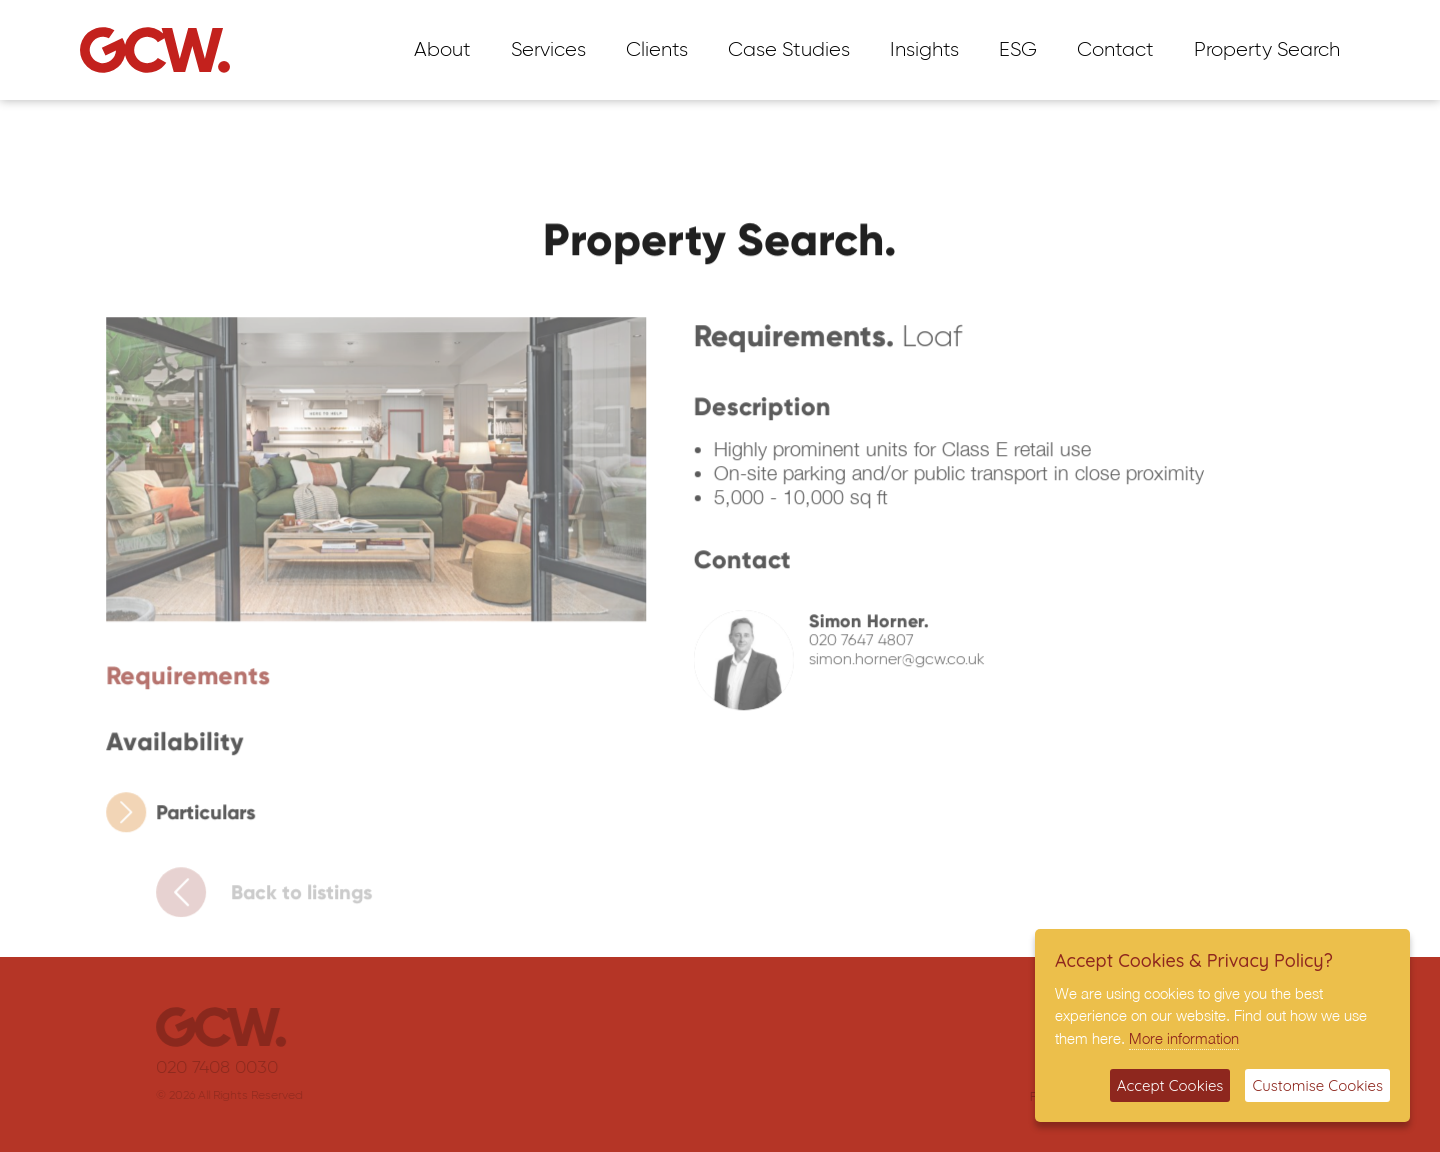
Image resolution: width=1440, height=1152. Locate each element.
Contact (1115, 50)
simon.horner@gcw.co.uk (890, 666)
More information (1184, 1038)
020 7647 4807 (854, 647)
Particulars (187, 817)
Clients (657, 50)
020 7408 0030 (227, 1068)
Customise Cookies (1317, 1085)
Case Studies (789, 50)
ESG (1018, 50)
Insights (924, 50)
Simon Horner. (862, 627)
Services (548, 50)
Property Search (1267, 50)
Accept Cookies (1170, 1085)
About (442, 50)
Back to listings (274, 897)
